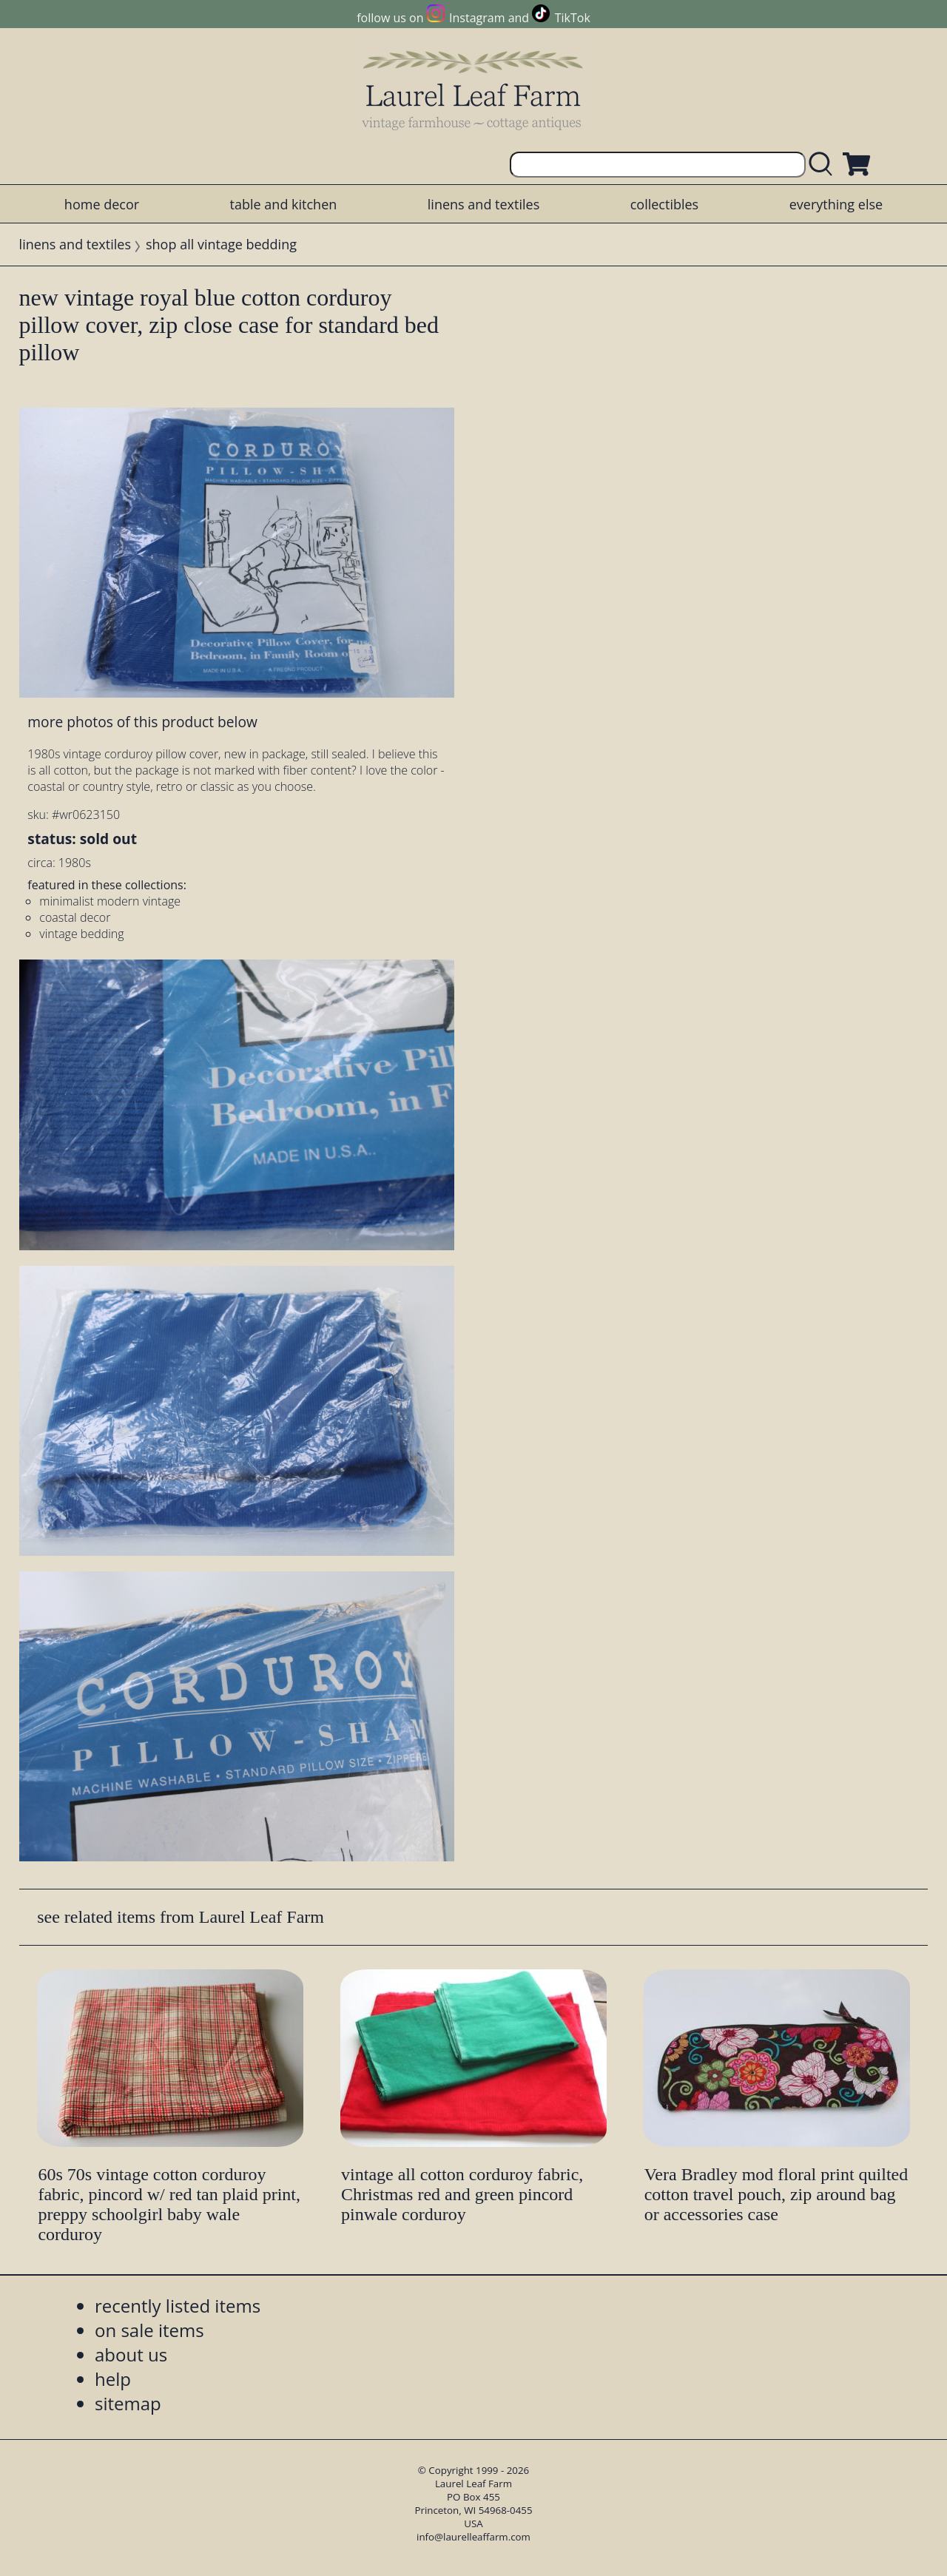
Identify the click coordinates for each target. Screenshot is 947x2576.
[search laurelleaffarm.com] (824, 165)
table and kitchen (283, 204)
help (113, 2379)
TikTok (572, 18)
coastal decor (74, 917)
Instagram (477, 18)
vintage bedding (81, 933)
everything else (836, 204)
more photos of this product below (142, 722)
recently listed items (177, 2305)
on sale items (149, 2330)
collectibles (664, 204)
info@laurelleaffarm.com (473, 2536)
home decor (101, 204)
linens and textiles (483, 204)
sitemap (128, 2403)
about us (131, 2354)
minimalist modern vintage (110, 901)
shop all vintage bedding (221, 244)
